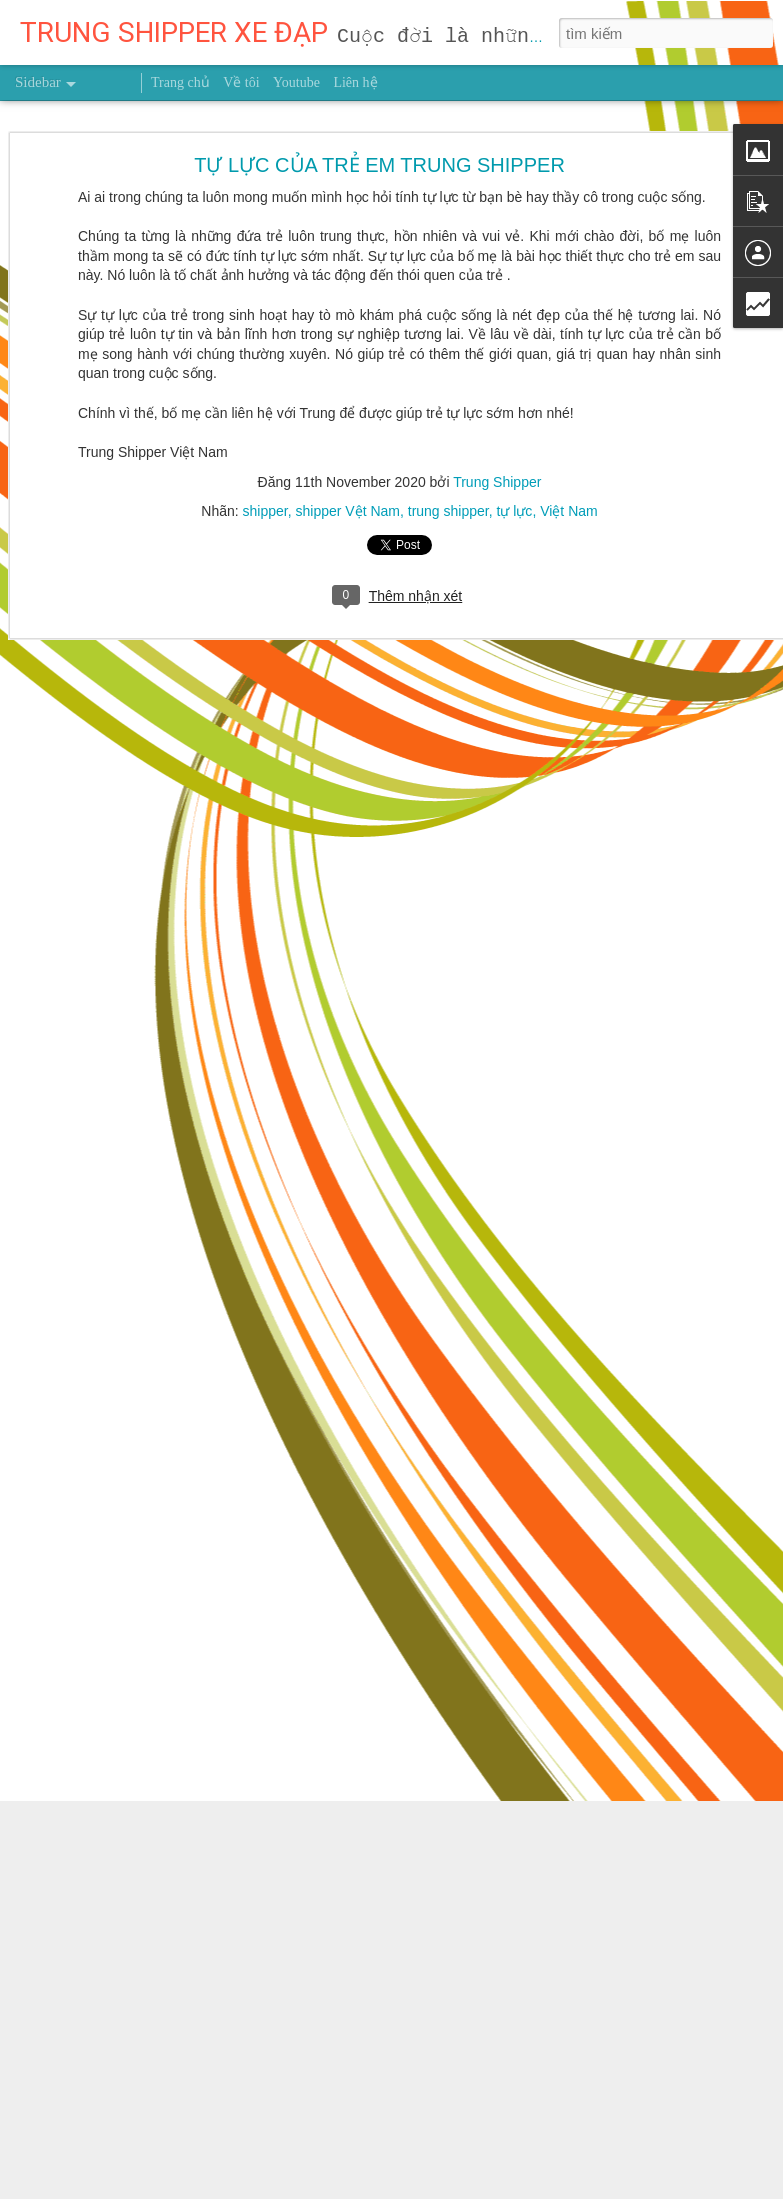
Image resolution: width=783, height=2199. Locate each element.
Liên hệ (355, 82)
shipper (265, 424)
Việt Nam (569, 424)
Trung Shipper (497, 395)
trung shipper (448, 424)
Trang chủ (180, 82)
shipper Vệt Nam (347, 424)
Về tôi (241, 82)
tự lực (514, 424)
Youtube (296, 82)
